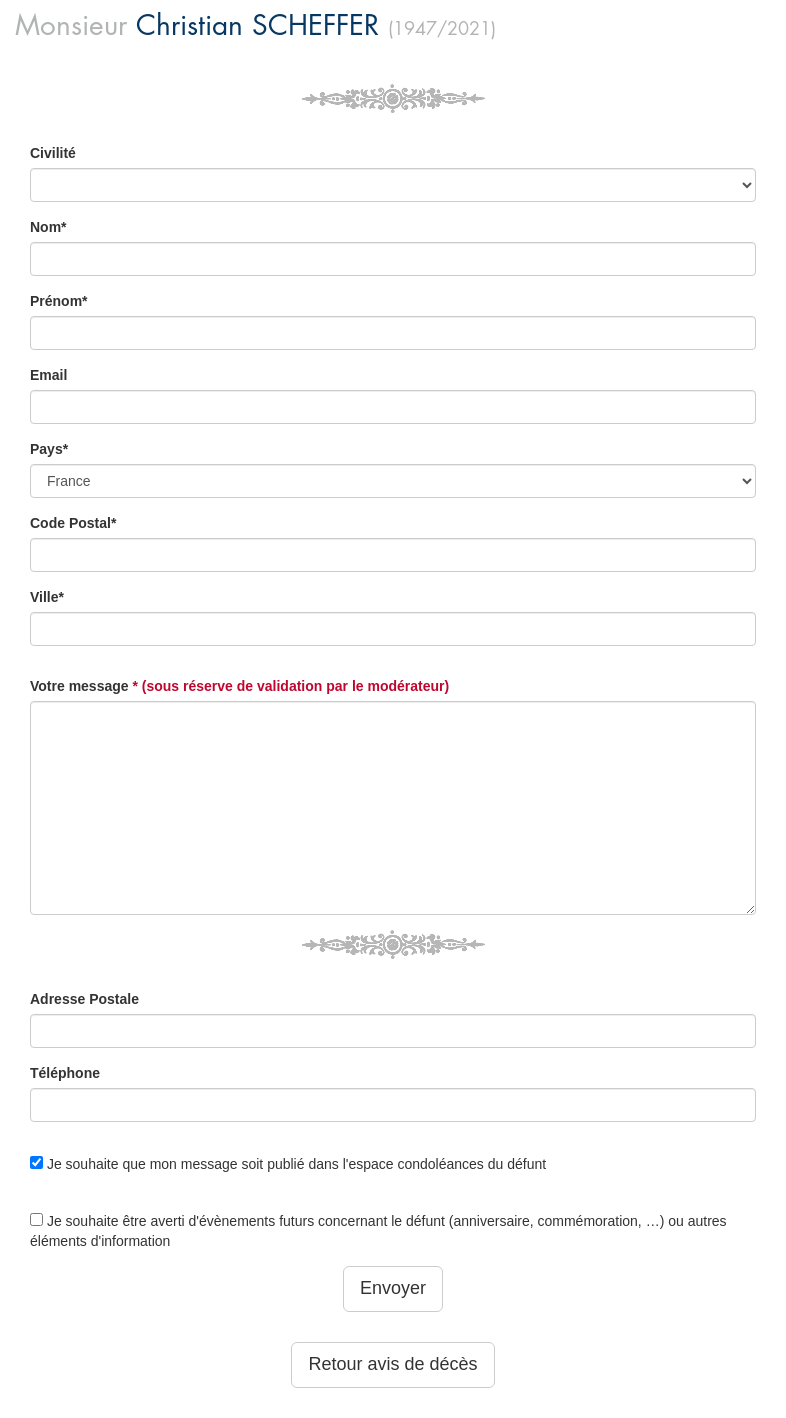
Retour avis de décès (392, 1364)
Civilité (53, 153)
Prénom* (59, 301)
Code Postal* (73, 523)
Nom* (48, 227)
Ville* (47, 597)
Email (48, 375)
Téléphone (65, 1073)
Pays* (49, 449)
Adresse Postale (84, 999)
